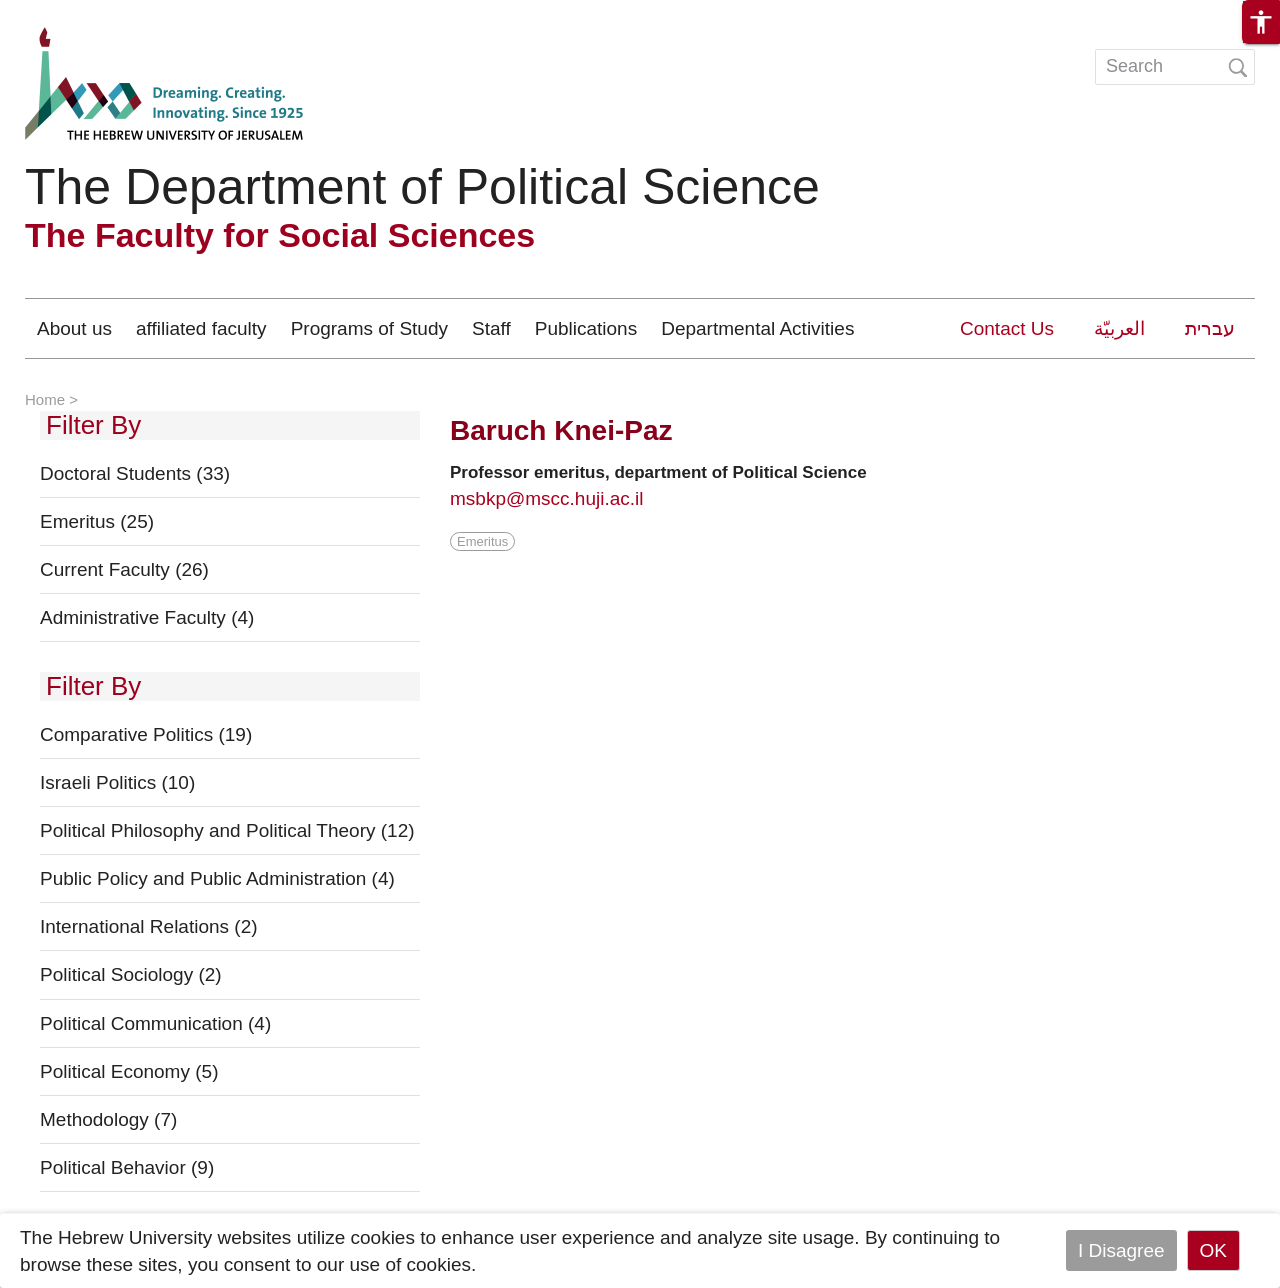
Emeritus (97, 521)
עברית (1210, 328)
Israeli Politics (117, 782)
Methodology (108, 1119)
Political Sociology (131, 974)
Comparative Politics (146, 734)
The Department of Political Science (422, 187)
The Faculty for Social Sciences (280, 235)
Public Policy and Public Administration (217, 878)
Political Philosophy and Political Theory (227, 830)
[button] (1261, 22)
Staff (491, 328)
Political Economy (129, 1071)
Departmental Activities (757, 328)
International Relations (149, 926)
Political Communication (155, 1023)
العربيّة (1119, 328)
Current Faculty (124, 569)
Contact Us (1007, 328)
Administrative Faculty (147, 617)
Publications (586, 328)
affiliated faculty (201, 328)
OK (1213, 1250)
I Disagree (1121, 1250)
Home (45, 399)
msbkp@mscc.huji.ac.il (547, 498)
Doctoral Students (135, 473)
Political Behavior (127, 1167)
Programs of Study (369, 328)
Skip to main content (86, 13)
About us (74, 328)
